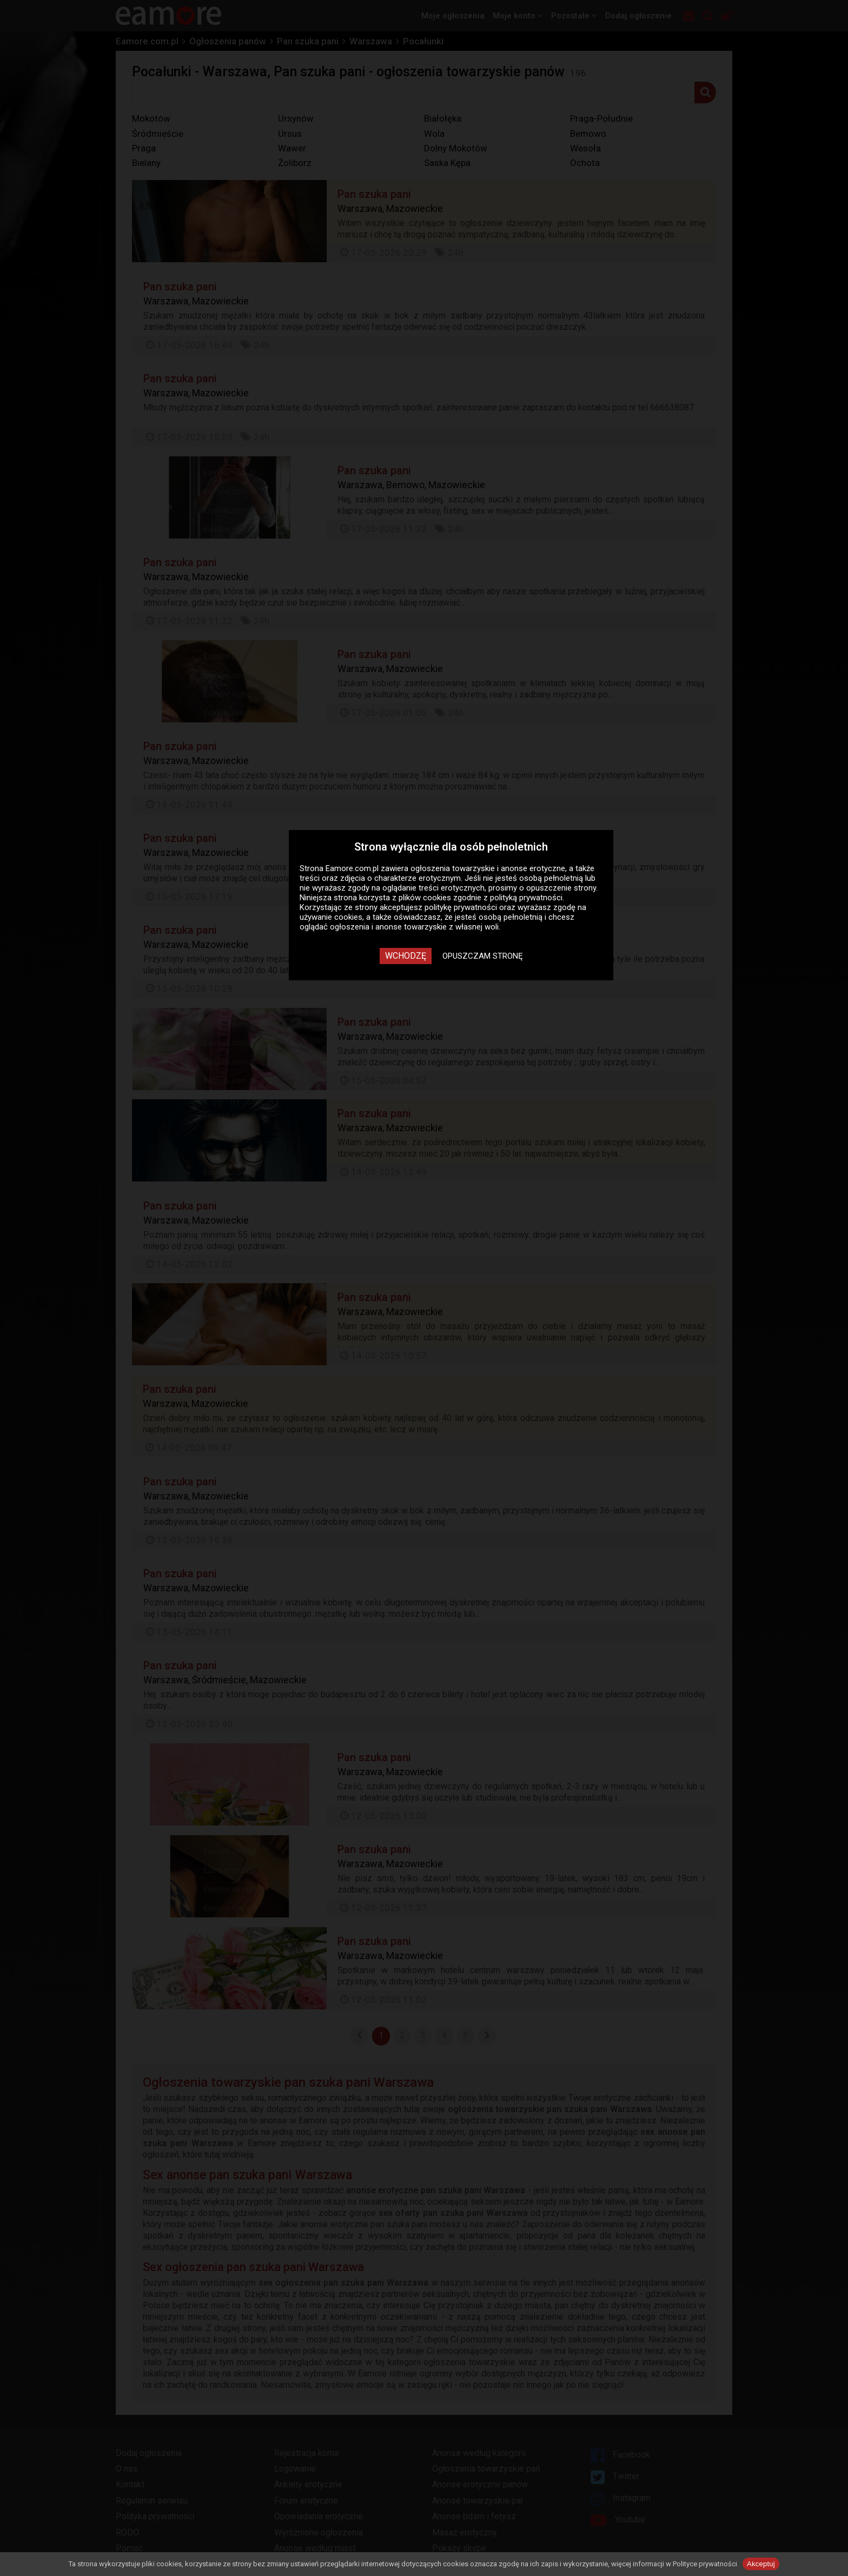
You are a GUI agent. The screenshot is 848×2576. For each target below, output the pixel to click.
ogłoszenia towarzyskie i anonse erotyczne (487, 868)
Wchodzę (405, 956)
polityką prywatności (526, 897)
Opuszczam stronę (482, 956)
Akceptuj (761, 2564)
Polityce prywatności (705, 2564)
